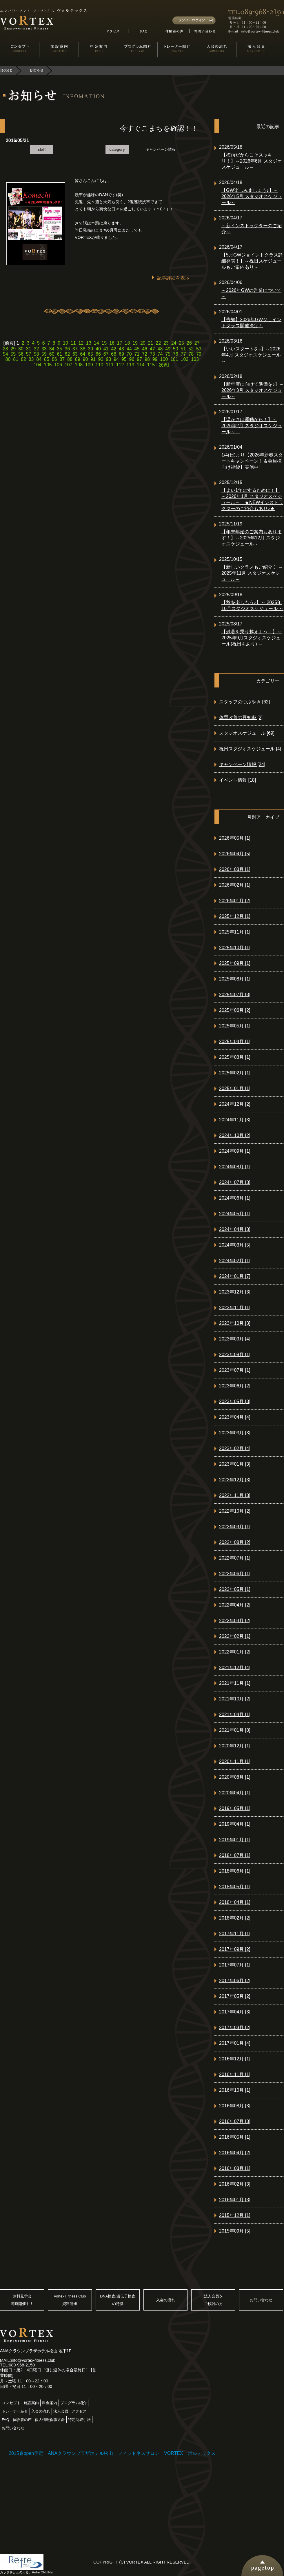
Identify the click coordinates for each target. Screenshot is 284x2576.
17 (119, 343)
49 (167, 348)
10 (65, 343)
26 (189, 343)
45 (136, 348)
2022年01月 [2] (234, 1651)
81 (15, 359)
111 (110, 364)
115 (151, 364)
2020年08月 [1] (234, 1777)
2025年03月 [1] (234, 1057)
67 (106, 354)
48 (160, 348)
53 (198, 348)
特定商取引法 (79, 2419)
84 (38, 359)
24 (173, 343)
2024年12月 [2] (234, 1104)
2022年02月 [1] (234, 1636)
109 (89, 364)
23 (166, 343)
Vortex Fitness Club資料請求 (70, 2300)
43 (121, 348)
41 (106, 348)
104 (37, 364)
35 (59, 348)
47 (152, 348)
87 (62, 359)
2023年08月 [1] (234, 1354)
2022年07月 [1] (234, 1558)
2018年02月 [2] (234, 1917)
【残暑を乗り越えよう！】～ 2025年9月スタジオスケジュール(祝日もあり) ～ (251, 637)
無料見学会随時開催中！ (22, 2300)
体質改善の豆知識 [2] (241, 717)
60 (51, 354)
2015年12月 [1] (234, 2215)
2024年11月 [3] (234, 1119)
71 (136, 354)
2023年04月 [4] (234, 1417)
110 (99, 364)
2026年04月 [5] (234, 853)
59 (44, 354)
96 (131, 359)
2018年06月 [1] (234, 1871)
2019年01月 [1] (234, 1839)
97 (139, 359)
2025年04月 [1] (234, 1041)
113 (130, 364)
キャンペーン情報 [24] (242, 764)
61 (59, 354)
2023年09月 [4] (234, 1338)
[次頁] (163, 364)
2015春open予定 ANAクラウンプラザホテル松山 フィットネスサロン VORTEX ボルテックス (112, 2453)
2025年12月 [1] (234, 916)
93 (108, 359)
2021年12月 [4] (234, 1667)
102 (185, 359)
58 (36, 354)
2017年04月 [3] (234, 2011)
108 (79, 364)
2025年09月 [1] (234, 963)
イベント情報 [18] (237, 780)
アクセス (79, 2411)
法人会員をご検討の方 (213, 2300)
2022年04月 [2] (234, 1604)
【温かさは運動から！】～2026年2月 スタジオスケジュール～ (251, 425)
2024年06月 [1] (234, 1198)
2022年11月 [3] (234, 1495)
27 (197, 343)
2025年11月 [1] (234, 931)
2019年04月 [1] (234, 1824)
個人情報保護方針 (50, 2419)
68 (113, 354)
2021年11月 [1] (234, 1683)
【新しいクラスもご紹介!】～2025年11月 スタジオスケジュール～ (252, 573)
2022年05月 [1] (234, 1589)
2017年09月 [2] (234, 1949)
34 (51, 348)
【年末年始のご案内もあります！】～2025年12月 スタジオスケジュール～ (251, 537)
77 (183, 354)
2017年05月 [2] (234, 1996)
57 (28, 354)
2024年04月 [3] (234, 1229)
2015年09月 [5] (234, 2230)
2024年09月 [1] (234, 1151)
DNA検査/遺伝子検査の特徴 (117, 2300)
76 (175, 354)
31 (28, 348)
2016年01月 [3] (234, 2199)
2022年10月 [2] (234, 1511)
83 (31, 359)
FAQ (5, 2419)
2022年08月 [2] (234, 1542)
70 (129, 354)
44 (129, 348)
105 (48, 364)
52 (191, 348)
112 (120, 364)
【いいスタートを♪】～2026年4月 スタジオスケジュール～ (251, 354)
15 (104, 343)
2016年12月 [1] (234, 2058)
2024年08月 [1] (234, 1166)
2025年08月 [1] (234, 978)
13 (88, 343)
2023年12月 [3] (234, 1291)
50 (175, 348)
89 (77, 359)
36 (67, 348)
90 (85, 359)
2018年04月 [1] (234, 1902)
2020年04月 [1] (234, 1792)
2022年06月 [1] (234, 1573)
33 (44, 348)
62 (67, 354)
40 (98, 348)
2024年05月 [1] (234, 1213)
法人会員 (60, 2411)
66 (98, 354)
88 (69, 359)
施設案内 (31, 2403)
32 (36, 348)
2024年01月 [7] (234, 1276)
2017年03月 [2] (234, 2027)
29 (13, 348)
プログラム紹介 (73, 2403)
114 (141, 364)
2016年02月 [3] (234, 2184)
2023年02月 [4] (234, 1448)
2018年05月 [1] (234, 1886)
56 (20, 354)
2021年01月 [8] (234, 1730)
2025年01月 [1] (234, 1088)
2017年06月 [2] (234, 1980)
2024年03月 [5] (234, 1244)
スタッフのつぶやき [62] (244, 701)
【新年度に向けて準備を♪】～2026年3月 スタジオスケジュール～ (252, 390)
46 (144, 348)
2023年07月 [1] (234, 1370)
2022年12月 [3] (234, 1479)
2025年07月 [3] (234, 994)
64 (82, 354)
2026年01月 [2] (234, 900)
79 (198, 354)
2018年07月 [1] (234, 1855)
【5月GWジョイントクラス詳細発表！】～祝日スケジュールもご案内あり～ (252, 261)
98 (147, 359)
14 (96, 343)
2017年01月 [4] (234, 2043)
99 (155, 359)
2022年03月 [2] (234, 1620)
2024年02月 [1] (234, 1260)
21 (150, 343)
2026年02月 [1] (234, 885)
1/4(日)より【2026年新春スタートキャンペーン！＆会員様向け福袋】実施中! (252, 461)
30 (20, 348)
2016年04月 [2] (234, 2152)
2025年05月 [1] (234, 1025)
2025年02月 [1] (234, 1072)
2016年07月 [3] (234, 2121)
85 (46, 359)
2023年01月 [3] (234, 1464)
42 (113, 348)
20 (142, 343)
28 (5, 348)
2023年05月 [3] (234, 1401)
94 (116, 359)
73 (152, 354)
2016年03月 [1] (234, 2168)
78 (191, 354)
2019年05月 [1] (234, 1808)
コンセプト (11, 2403)
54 (5, 354)
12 (80, 343)
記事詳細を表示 (173, 277)
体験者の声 (22, 2419)
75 (167, 354)
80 (8, 359)
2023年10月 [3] (234, 1323)
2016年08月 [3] (234, 2105)
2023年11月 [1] (234, 1307)
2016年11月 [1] (234, 2074)
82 (23, 359)
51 (183, 348)
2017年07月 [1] (234, 1964)
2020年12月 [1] (234, 1745)
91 (93, 359)
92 (100, 359)
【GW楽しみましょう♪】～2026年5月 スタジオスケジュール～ (251, 196)
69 (121, 354)
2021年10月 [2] (234, 1698)
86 (54, 359)
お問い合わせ (261, 2300)
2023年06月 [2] (234, 1385)
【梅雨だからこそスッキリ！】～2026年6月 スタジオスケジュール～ (251, 161)
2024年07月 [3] (234, 1182)
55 (13, 354)
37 (75, 348)
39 (90, 348)
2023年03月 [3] (234, 1432)
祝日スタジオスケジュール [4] (250, 748)
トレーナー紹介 (15, 2411)
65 (90, 354)
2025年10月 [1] (234, 947)
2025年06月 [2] (234, 1010)
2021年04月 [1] (234, 1714)
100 (164, 359)
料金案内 (49, 2403)
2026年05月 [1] (234, 838)
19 (135, 343)
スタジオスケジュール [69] (246, 733)
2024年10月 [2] (234, 1135)
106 (58, 364)
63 (75, 354)
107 (68, 364)
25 (181, 343)
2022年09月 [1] (234, 1526)
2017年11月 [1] (234, 1933)
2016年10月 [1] (234, 2090)
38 (82, 348)
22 (158, 343)
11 (73, 343)
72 (144, 354)
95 (124, 359)
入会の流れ (165, 2300)
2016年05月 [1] (234, 2137)
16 (111, 343)
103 (195, 359)
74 (160, 354)
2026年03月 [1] (234, 869)
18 (127, 343)
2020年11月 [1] (234, 1761)
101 (174, 359)
